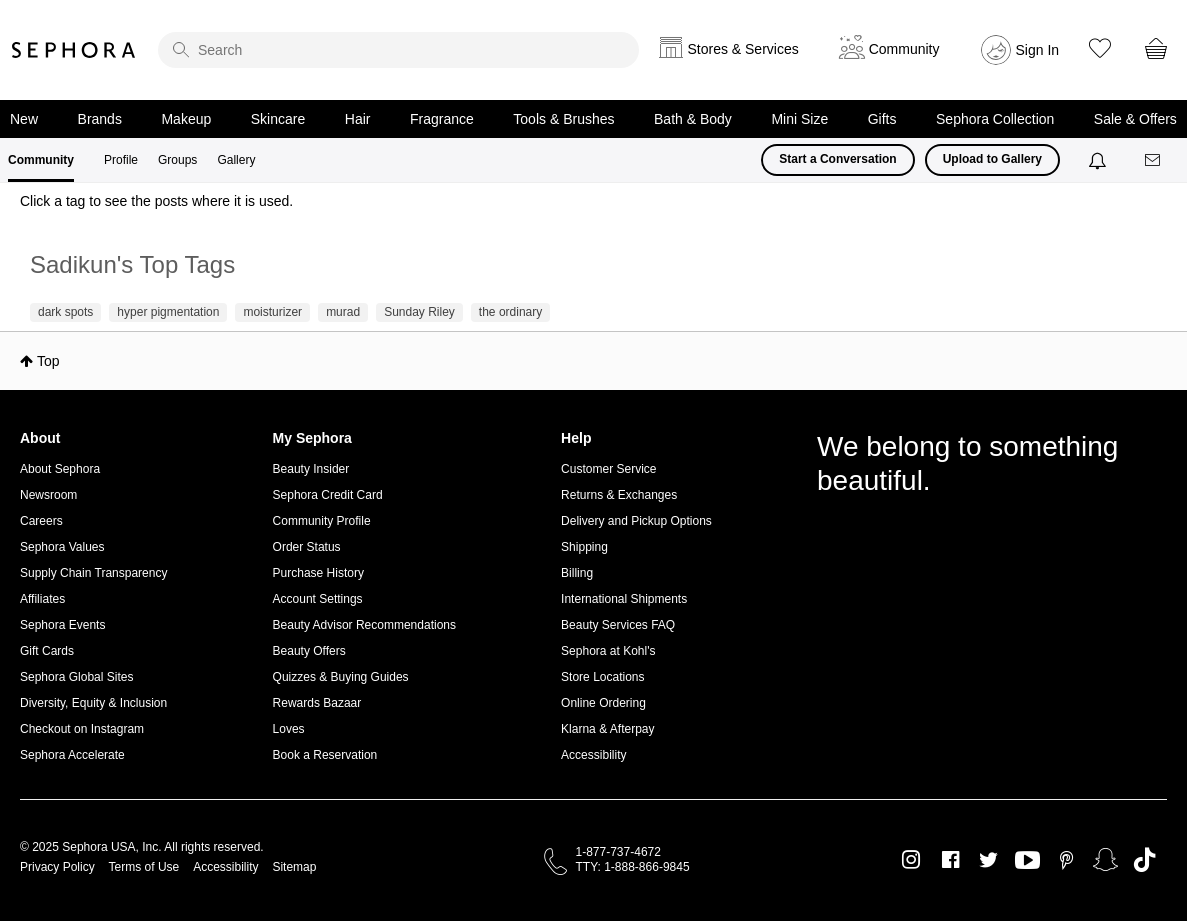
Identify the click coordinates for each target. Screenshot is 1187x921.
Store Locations (602, 677)
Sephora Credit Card (328, 495)
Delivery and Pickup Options (636, 521)
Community (41, 160)
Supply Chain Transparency (93, 573)
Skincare (278, 119)
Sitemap (294, 867)
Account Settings (318, 599)
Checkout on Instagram (82, 729)
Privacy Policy (57, 867)
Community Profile (322, 521)
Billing (577, 573)
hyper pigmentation (168, 312)
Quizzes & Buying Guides (341, 677)
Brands (100, 119)
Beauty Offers (309, 651)
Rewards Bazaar (317, 703)
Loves (289, 729)
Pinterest (1066, 860)
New (24, 119)
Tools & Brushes (563, 119)
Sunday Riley (419, 312)
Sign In (1038, 50)
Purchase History (318, 573)
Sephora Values (62, 547)
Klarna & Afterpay (607, 729)
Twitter (988, 860)
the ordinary (510, 312)
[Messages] (1154, 160)
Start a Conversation (837, 159)
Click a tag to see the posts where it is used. (156, 201)
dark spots (65, 312)
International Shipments (624, 599)
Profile (121, 160)
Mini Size (799, 119)
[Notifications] (1099, 160)
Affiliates (42, 599)
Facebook (950, 860)
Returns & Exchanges (619, 495)
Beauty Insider (311, 469)
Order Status (307, 547)
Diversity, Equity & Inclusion (93, 703)
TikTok (1144, 860)
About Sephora (60, 469)
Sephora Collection (995, 119)
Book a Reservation (325, 755)
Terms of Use (144, 867)
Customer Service (608, 469)
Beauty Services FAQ (618, 625)
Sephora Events (62, 625)
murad (343, 312)
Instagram (911, 860)
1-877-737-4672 (618, 852)
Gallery (236, 160)
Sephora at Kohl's (608, 651)
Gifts (882, 119)
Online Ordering (603, 703)
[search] (398, 50)
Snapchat (1105, 860)
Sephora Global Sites (76, 677)
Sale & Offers (1135, 119)
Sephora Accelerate (72, 755)
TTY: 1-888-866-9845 (633, 867)
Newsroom (48, 495)
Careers (41, 521)
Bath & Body (693, 119)
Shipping (584, 547)
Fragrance (442, 119)
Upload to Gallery (992, 159)
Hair (358, 119)
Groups (177, 160)
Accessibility (593, 755)
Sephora (74, 50)
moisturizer (272, 312)
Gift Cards (47, 651)
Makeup (186, 119)
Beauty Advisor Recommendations (364, 625)
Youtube (1027, 861)
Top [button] (48, 361)
